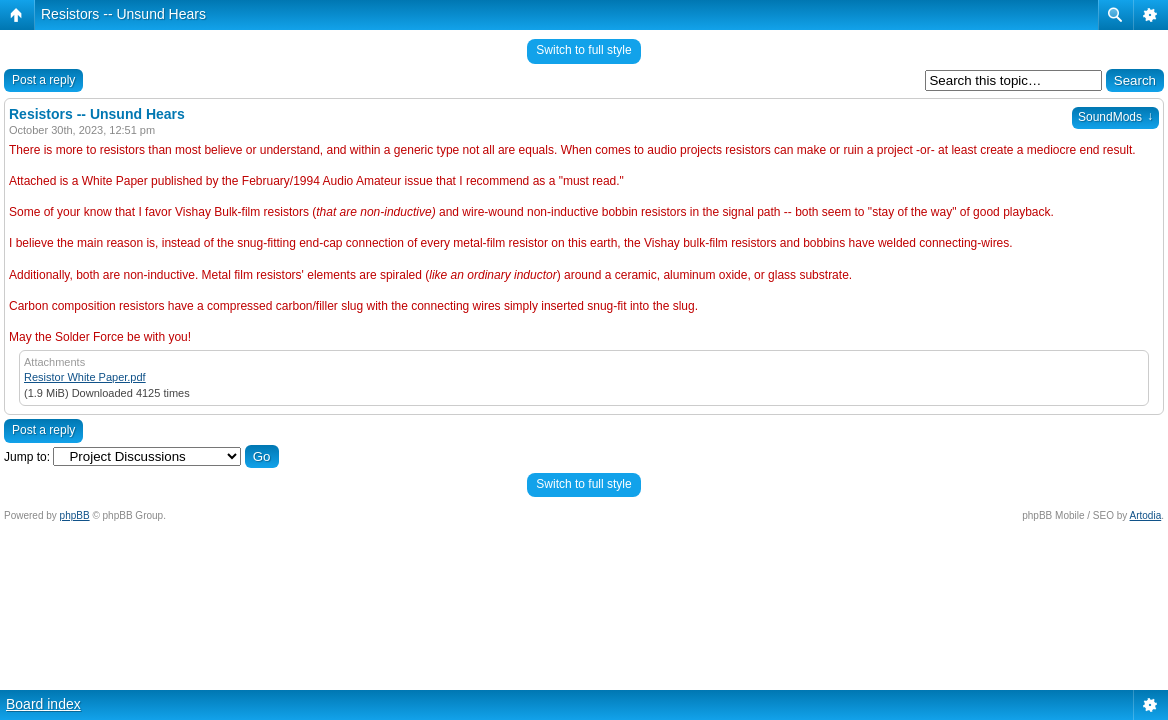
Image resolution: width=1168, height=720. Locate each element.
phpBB (75, 515)
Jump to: (27, 457)
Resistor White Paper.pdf (85, 377)
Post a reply (43, 80)
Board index (43, 704)
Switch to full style (583, 50)
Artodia (1146, 515)
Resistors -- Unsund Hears (123, 14)
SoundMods (1115, 117)
